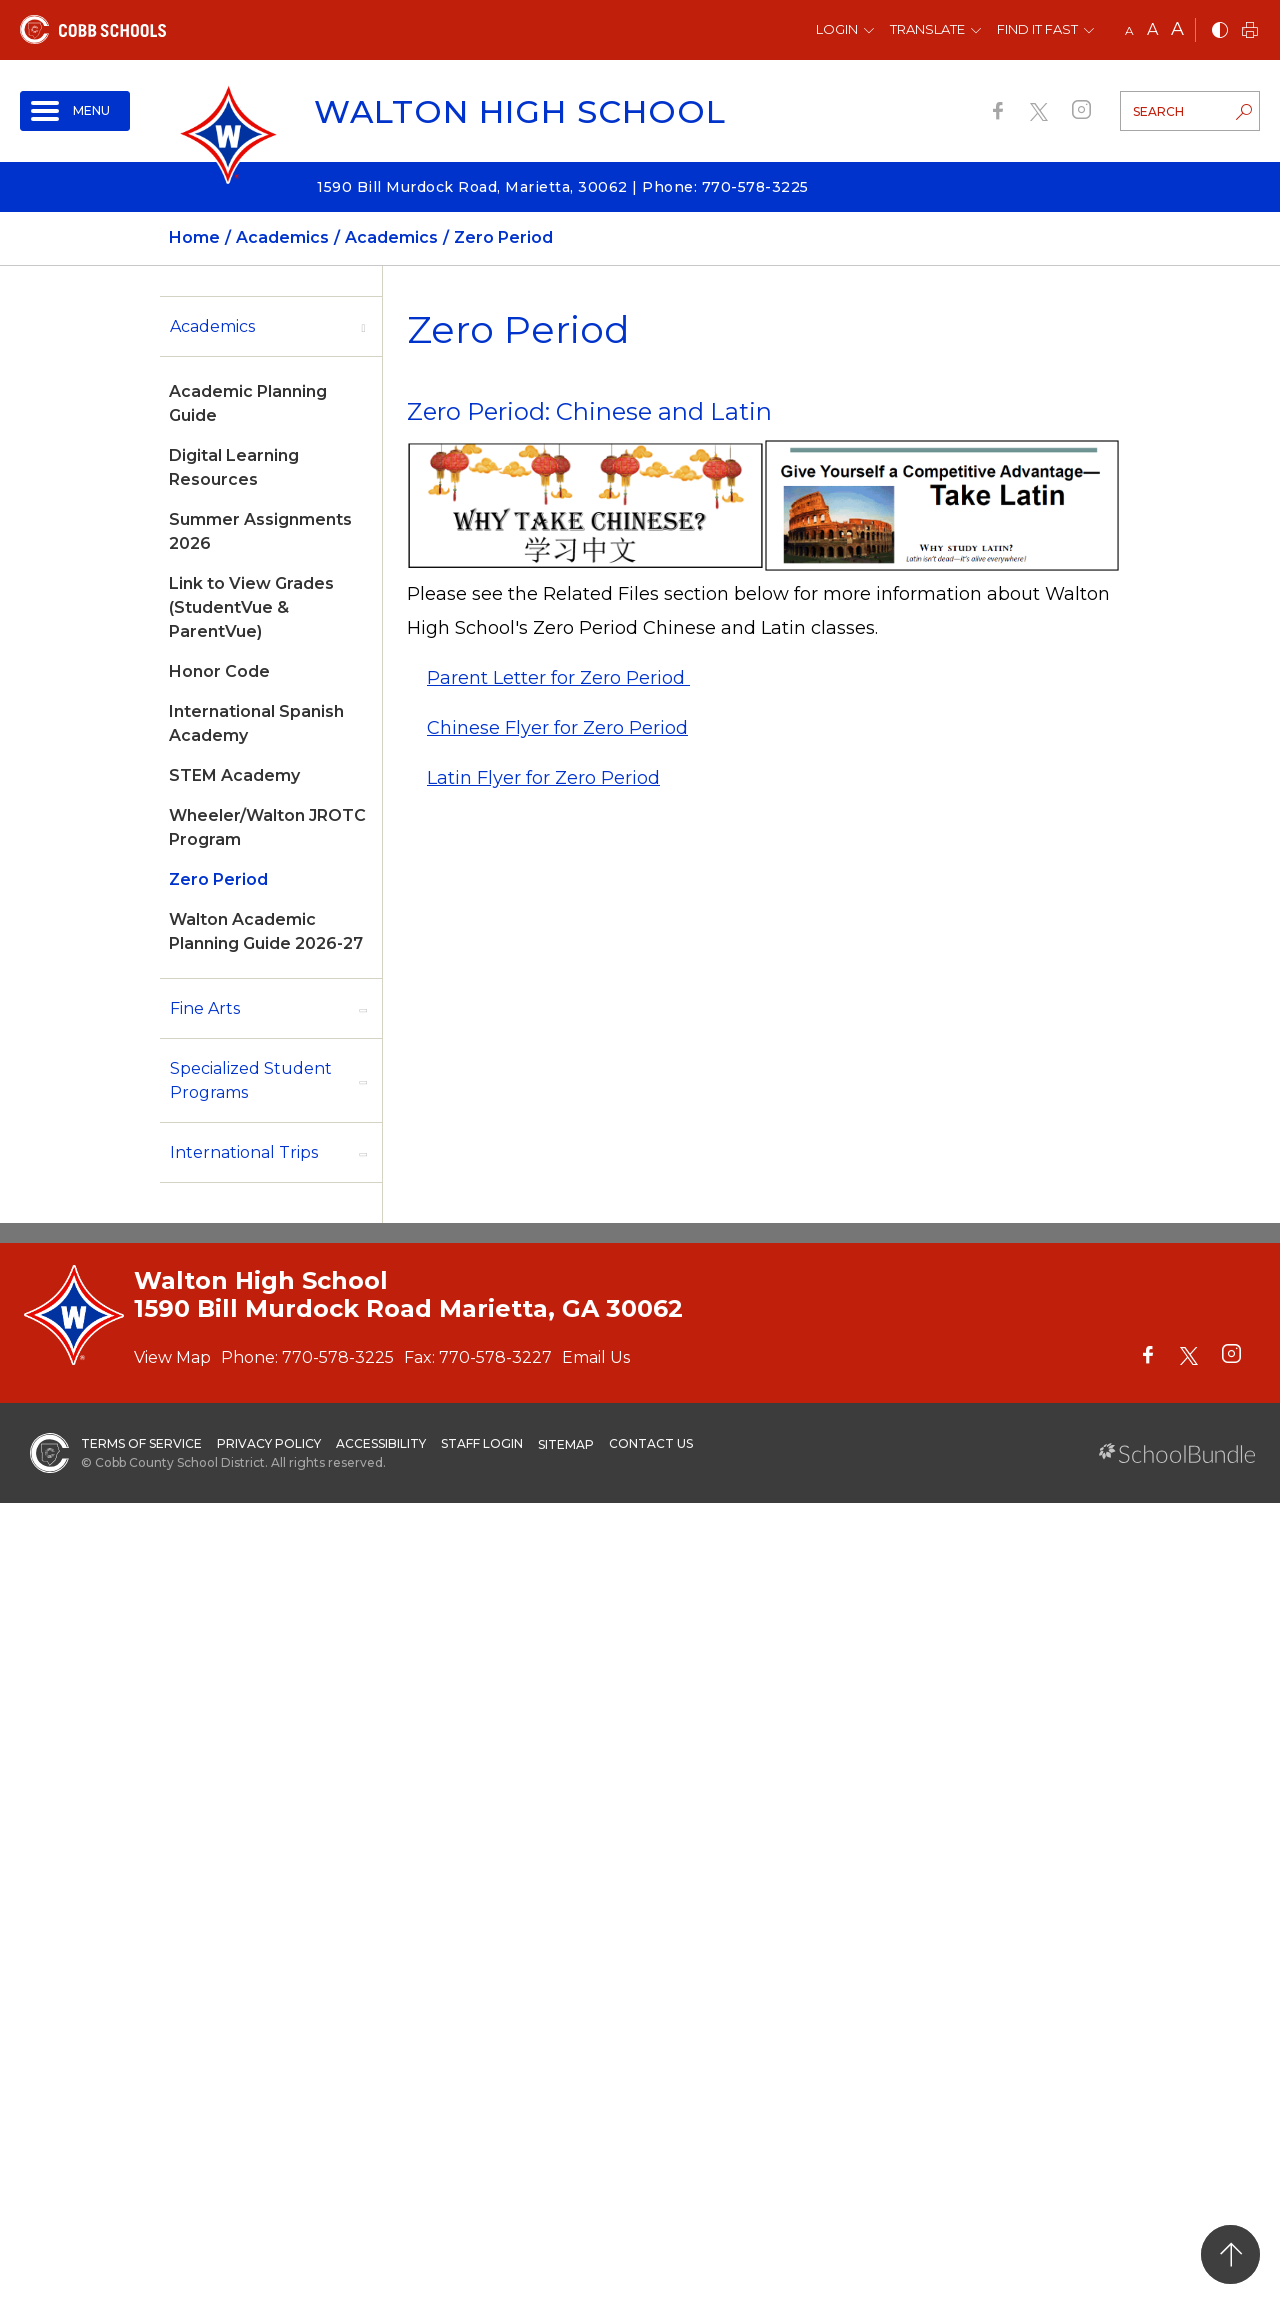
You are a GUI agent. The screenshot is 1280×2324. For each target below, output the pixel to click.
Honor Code (219, 671)
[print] (1250, 31)
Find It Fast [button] (1037, 29)
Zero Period (218, 879)
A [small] (1129, 30)
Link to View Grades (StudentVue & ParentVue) (251, 607)
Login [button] (837, 29)
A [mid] (1152, 29)
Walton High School (520, 111)
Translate (927, 29)
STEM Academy (234, 775)
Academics (212, 326)
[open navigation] (75, 111)
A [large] (1177, 29)
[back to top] (1230, 2254)
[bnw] (1220, 31)
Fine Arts (205, 1008)
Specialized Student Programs (251, 1080)
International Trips (244, 1152)
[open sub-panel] (363, 327)
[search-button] (1244, 114)
